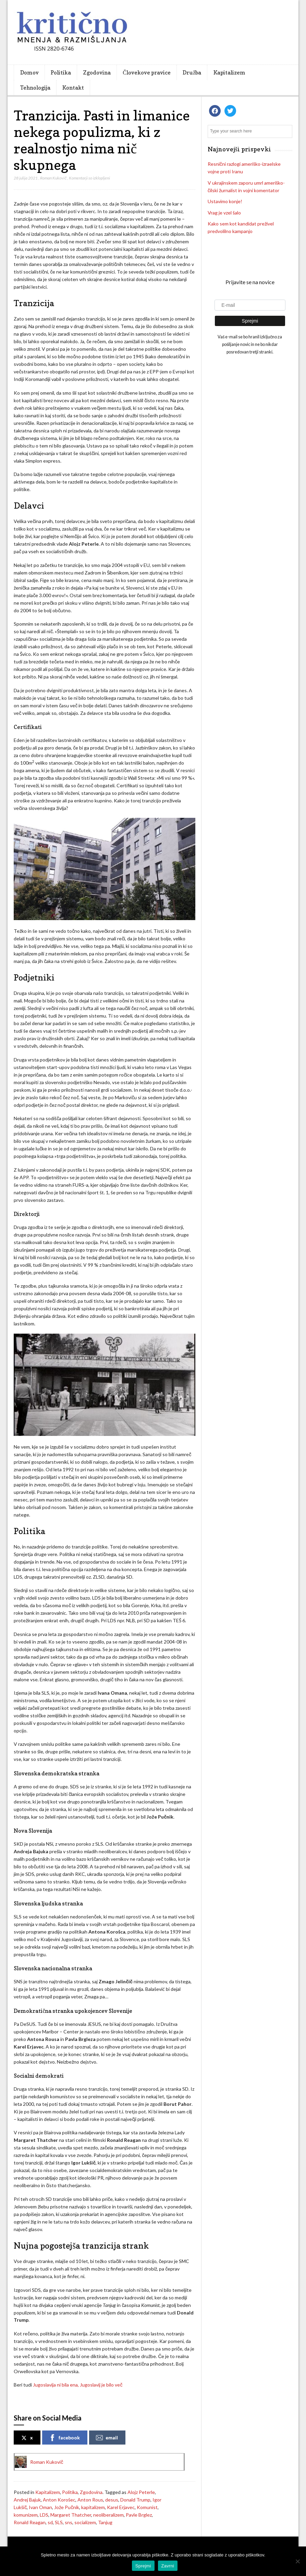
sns (68, 2522)
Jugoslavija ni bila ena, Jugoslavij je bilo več (77, 2385)
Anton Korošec (59, 2500)
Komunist (147, 2507)
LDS (44, 2515)
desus (111, 2500)
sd (50, 2522)
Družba (192, 72)
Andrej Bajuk (27, 2500)
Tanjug (105, 2522)
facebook (64, 2437)
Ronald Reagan (30, 2522)
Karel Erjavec (121, 2507)
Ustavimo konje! (225, 201)
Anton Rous (90, 2500)
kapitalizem (93, 2507)
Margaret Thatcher (70, 2515)
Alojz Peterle (141, 2492)
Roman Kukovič (53, 178)
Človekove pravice (147, 72)
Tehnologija (35, 87)
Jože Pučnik (66, 2507)
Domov (29, 72)
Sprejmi (143, 2565)
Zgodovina (97, 72)
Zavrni (167, 2565)
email (107, 2437)
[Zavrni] (297, 2561)
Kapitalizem (229, 72)
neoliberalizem (108, 2515)
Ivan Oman (40, 2507)
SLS (59, 2522)
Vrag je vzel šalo (224, 213)
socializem (85, 2522)
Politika (61, 72)
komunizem (26, 2515)
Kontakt (73, 87)
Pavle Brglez (139, 2515)
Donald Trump (135, 2500)
